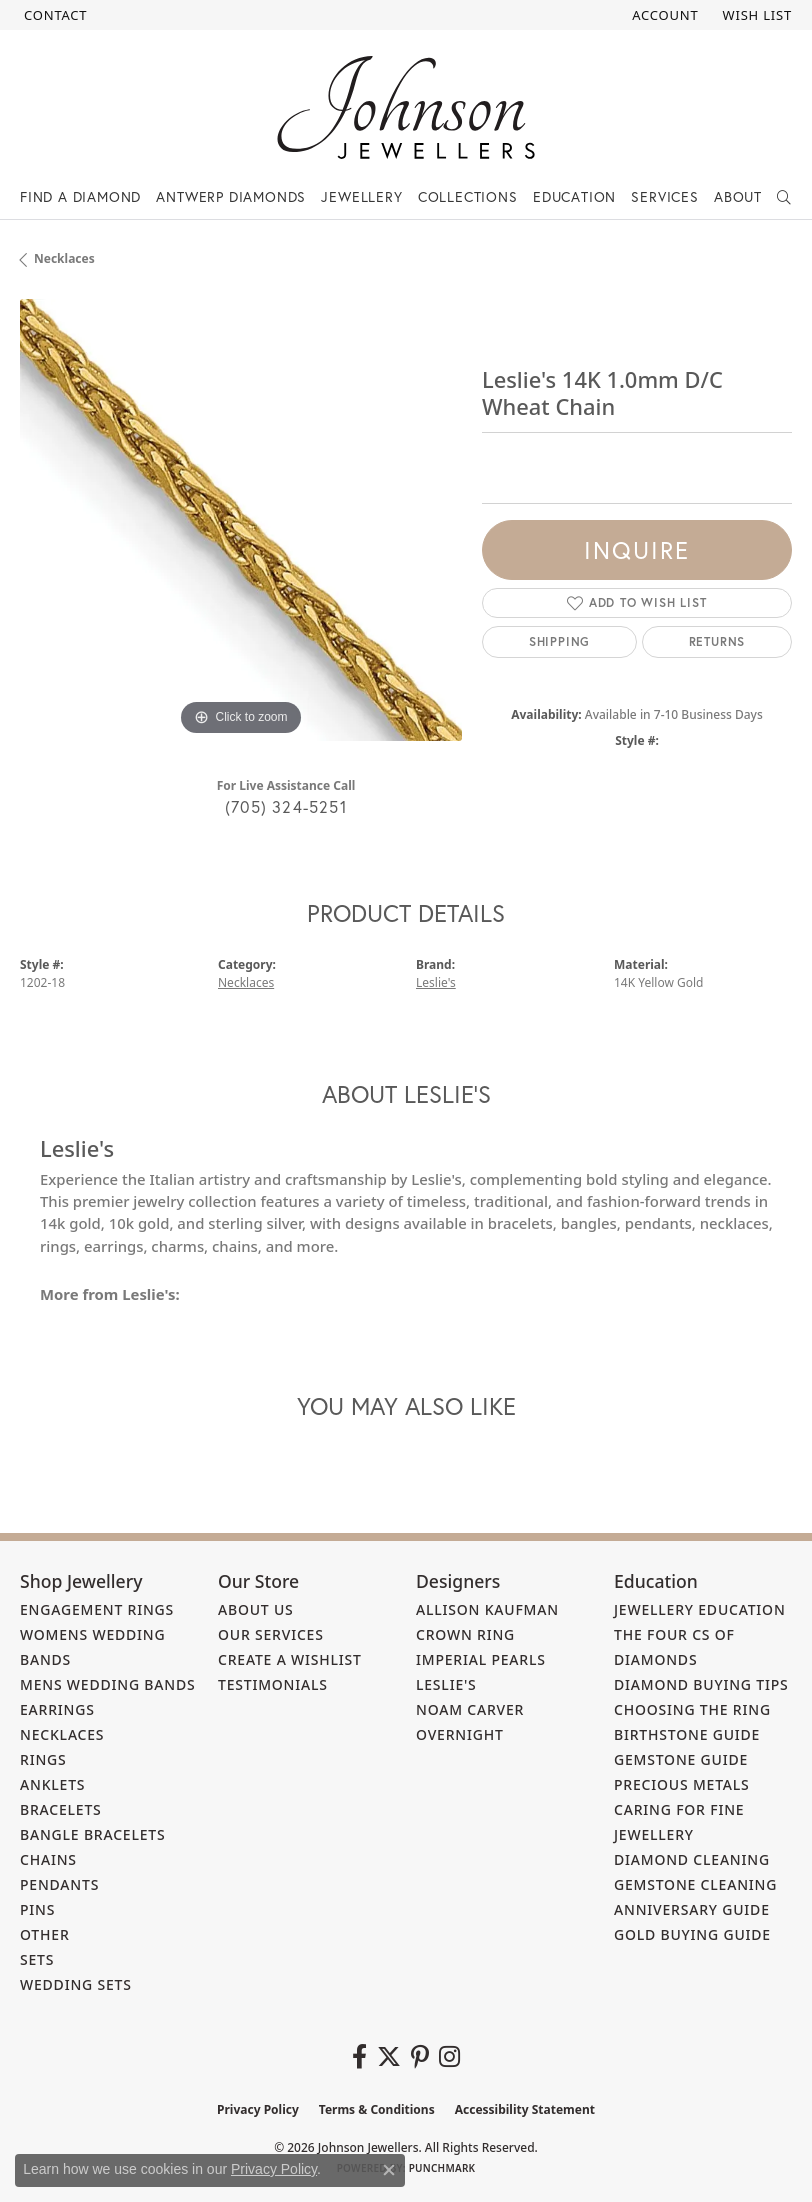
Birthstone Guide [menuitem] (687, 1734)
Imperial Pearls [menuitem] (481, 1659)
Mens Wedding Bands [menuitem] (107, 1684)
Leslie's (436, 982)
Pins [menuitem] (37, 1909)
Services (664, 196)
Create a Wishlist (290, 1659)
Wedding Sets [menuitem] (76, 1984)
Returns (717, 641)
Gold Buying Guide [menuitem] (692, 1934)
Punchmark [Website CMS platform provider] (442, 2168)
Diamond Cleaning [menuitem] (692, 1859)
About (738, 196)
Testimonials (273, 1684)
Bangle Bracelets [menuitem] (93, 1834)
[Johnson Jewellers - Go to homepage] (406, 107)
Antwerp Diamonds (231, 196)
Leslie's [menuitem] (446, 1684)
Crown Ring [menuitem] (465, 1634)
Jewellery (361, 196)
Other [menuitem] (45, 1934)
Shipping (559, 641)
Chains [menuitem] (48, 1859)
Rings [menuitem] (43, 1759)
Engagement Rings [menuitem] (97, 1609)
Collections (468, 196)
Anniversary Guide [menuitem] (692, 1909)
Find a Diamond (80, 196)
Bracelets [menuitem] (61, 1809)
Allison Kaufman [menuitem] (487, 1609)
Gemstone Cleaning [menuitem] (695, 1884)
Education (574, 196)
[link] (53, 15)
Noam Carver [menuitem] (470, 1709)
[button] (663, 15)
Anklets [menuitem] (52, 1784)
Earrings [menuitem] (57, 1709)
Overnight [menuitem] (460, 1734)
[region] (241, 520)
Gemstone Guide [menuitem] (681, 1759)
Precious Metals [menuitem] (682, 1784)
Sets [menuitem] (37, 1959)
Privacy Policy (258, 2109)
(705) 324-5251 (286, 806)
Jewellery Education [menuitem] (700, 1609)
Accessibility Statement (525, 2109)
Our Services (271, 1634)
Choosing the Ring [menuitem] (692, 1709)
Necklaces (64, 258)
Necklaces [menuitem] (62, 1734)
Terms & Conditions (377, 2109)
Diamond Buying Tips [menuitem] (701, 1684)
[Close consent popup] (389, 2170)
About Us (256, 1609)
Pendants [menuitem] (59, 1884)
